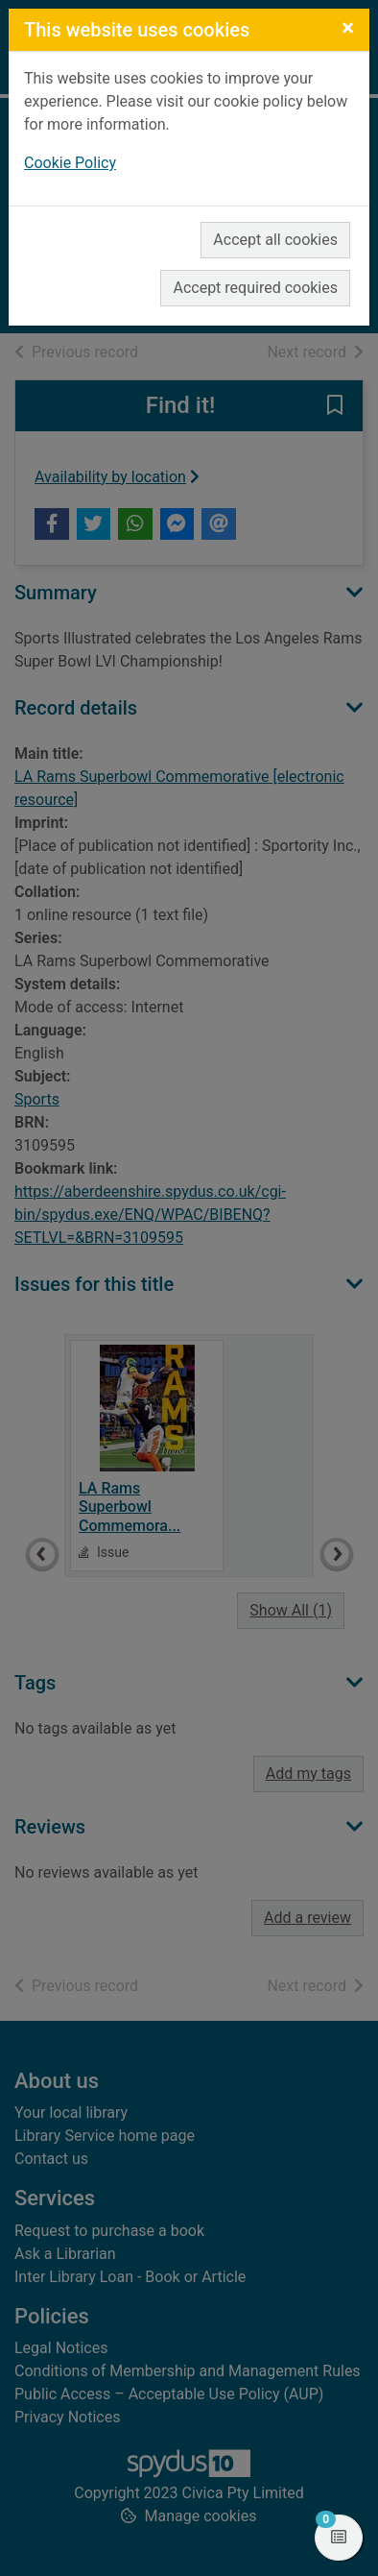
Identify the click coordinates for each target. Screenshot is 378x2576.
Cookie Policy (70, 163)
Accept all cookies (275, 240)
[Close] (347, 28)
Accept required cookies (255, 288)
